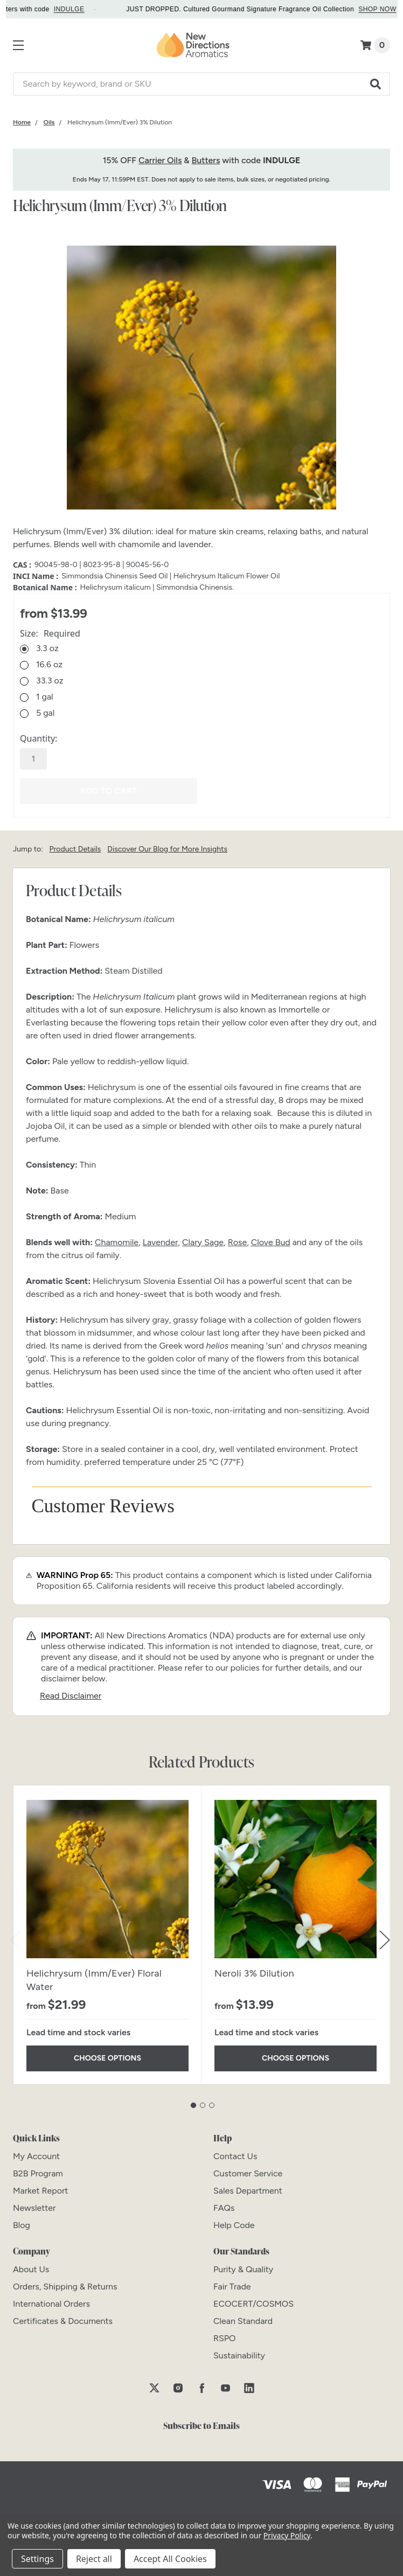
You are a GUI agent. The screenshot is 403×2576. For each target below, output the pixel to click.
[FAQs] (223, 2207)
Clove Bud (270, 1241)
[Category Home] (22, 122)
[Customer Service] (247, 2172)
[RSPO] (224, 2337)
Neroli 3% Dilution (254, 1972)
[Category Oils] (49, 122)
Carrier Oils (160, 160)
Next (384, 1939)
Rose (237, 1241)
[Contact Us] (235, 2155)
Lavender (160, 1241)
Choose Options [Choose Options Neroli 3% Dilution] (295, 2057)
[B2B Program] (38, 2172)
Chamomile (116, 1241)
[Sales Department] (247, 2189)
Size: (50, 633)
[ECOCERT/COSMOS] (253, 2303)
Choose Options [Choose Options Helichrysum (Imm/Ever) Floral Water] (107, 2057)
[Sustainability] (239, 2354)
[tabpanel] (107, 1933)
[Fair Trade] (232, 2285)
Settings (37, 2559)
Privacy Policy (286, 2535)
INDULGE (79, 9)
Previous (15, 1939)
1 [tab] (193, 2104)
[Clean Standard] (243, 2320)
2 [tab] (202, 2104)
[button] (376, 84)
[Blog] (21, 2224)
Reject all (94, 2559)
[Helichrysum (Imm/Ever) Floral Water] (107, 1878)
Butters (206, 160)
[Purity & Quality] (243, 2268)
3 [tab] (211, 2104)
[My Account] (36, 2155)
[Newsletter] (34, 2207)
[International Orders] (51, 2303)
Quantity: (38, 738)
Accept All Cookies (170, 2559)
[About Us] (31, 2268)
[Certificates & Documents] (63, 2320)
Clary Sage (203, 1241)
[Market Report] (40, 2189)
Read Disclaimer (70, 1695)
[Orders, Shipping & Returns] (65, 2285)
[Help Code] (234, 2224)
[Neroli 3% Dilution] (295, 1878)
